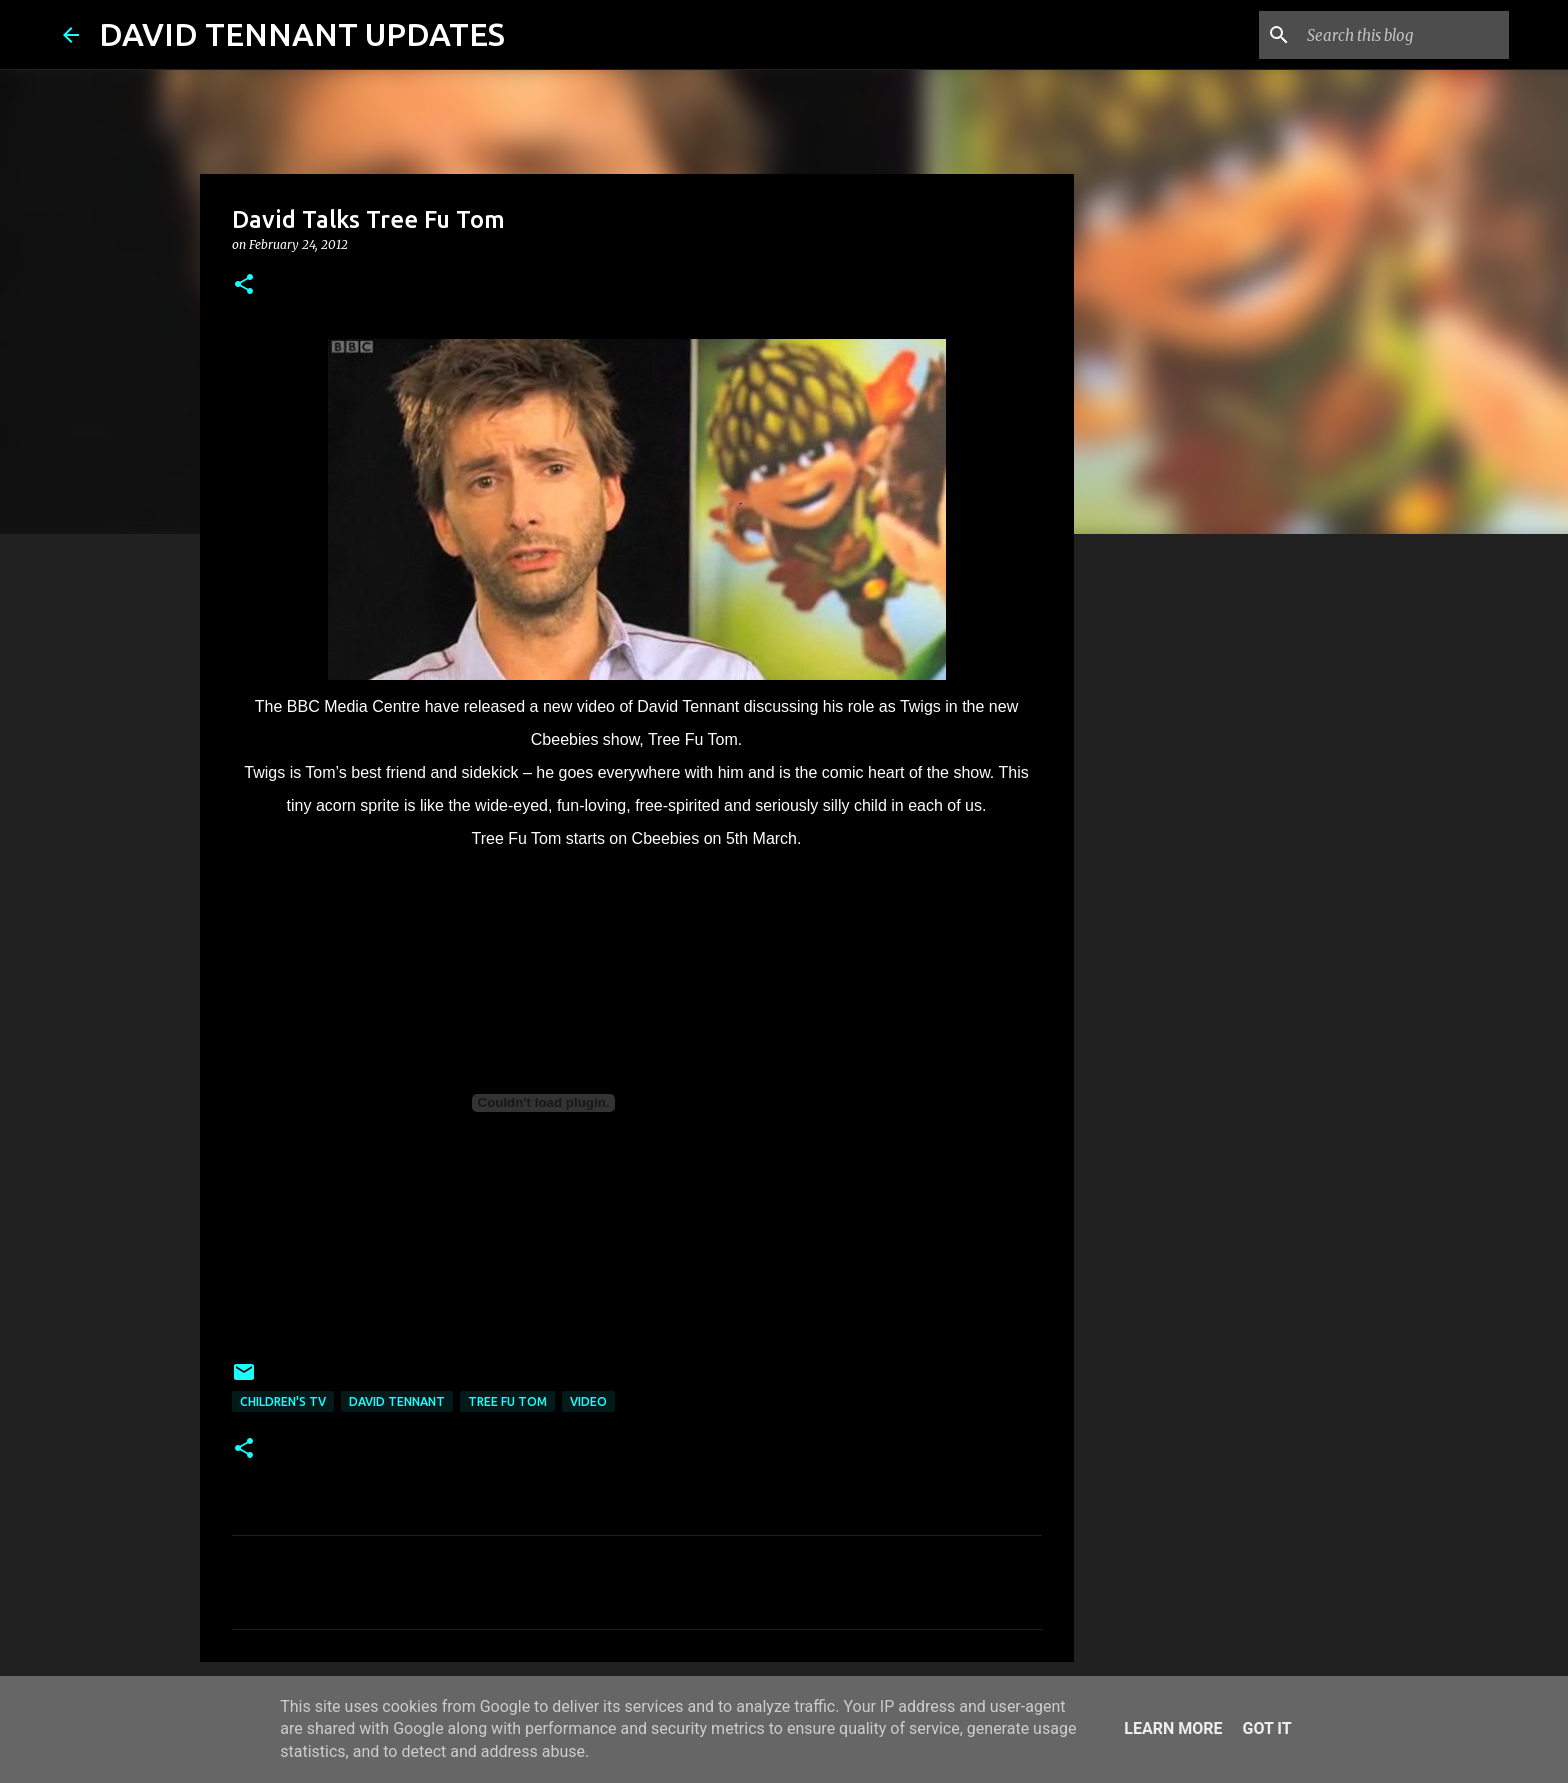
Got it (1266, 1728)
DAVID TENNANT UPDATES (302, 34)
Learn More (1173, 1728)
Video (588, 1401)
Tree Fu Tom (507, 1401)
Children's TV (283, 1401)
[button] (244, 285)
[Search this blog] (1404, 35)
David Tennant (397, 1401)
